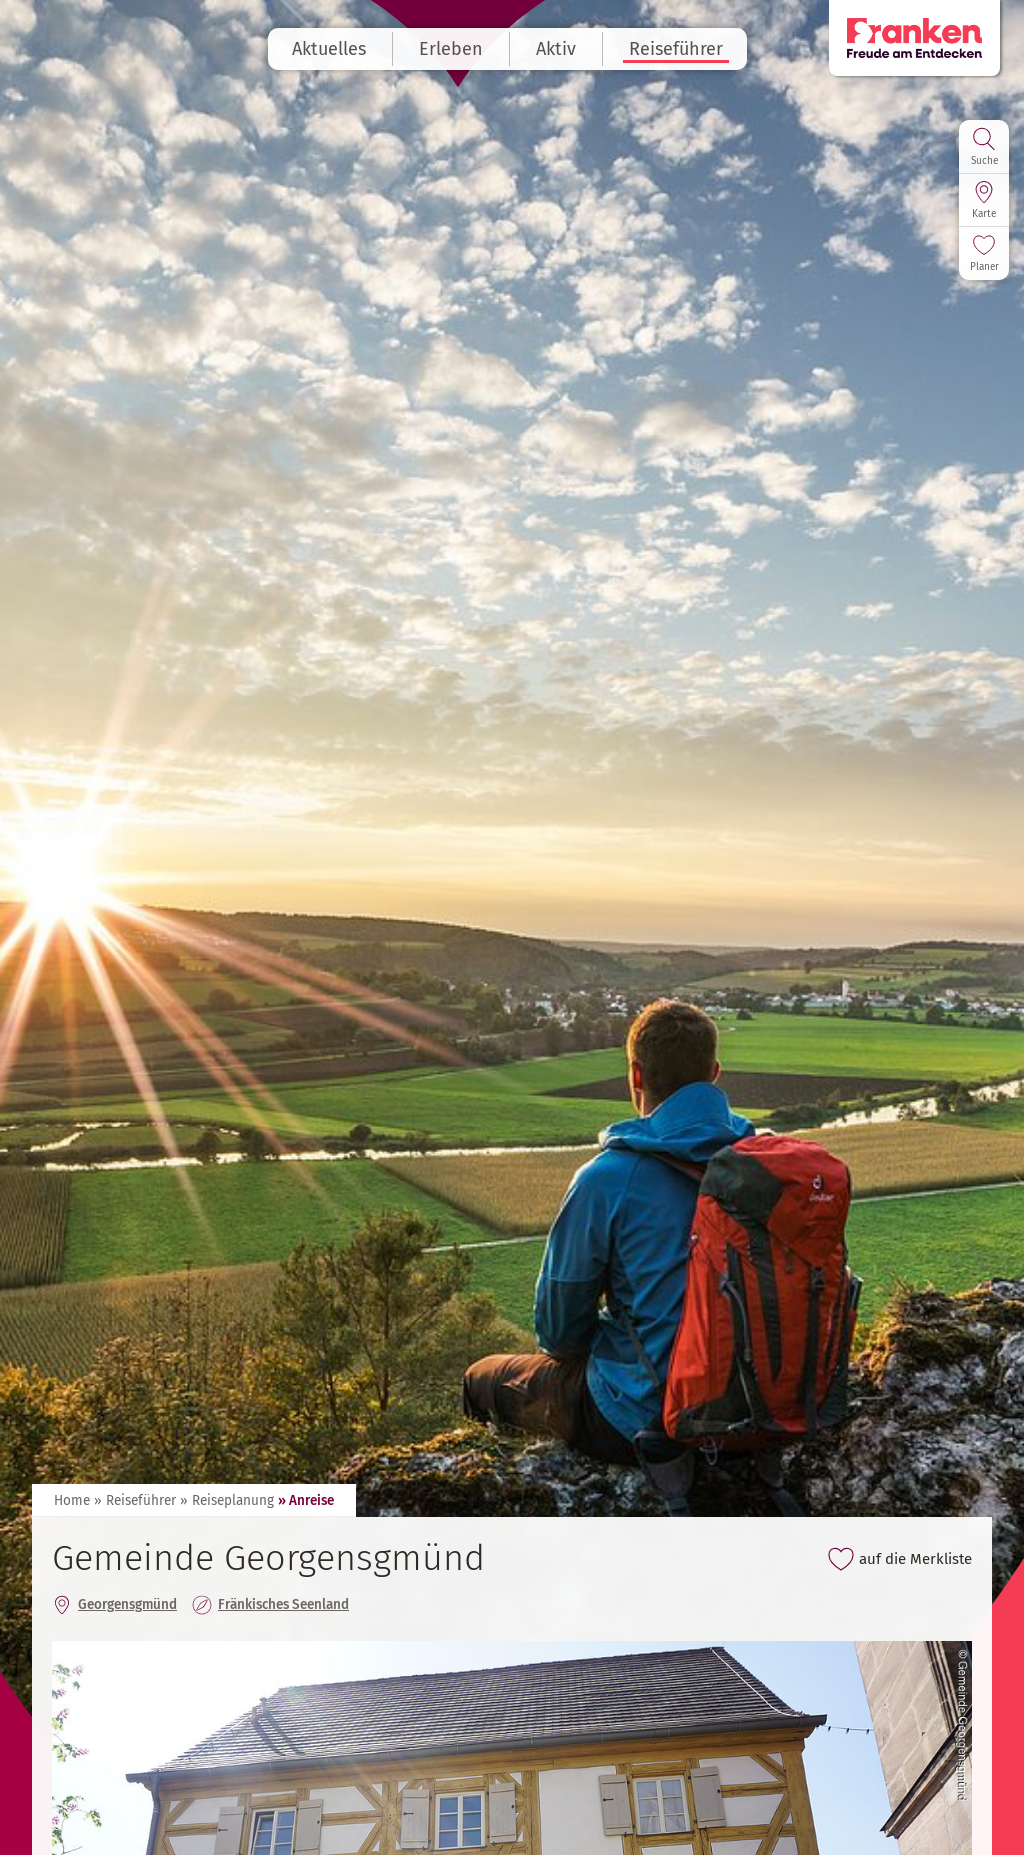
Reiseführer (681, 49)
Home (72, 1500)
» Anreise (306, 1500)
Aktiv (561, 49)
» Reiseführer (135, 1500)
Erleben (456, 49)
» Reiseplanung (227, 1500)
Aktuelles (334, 49)
